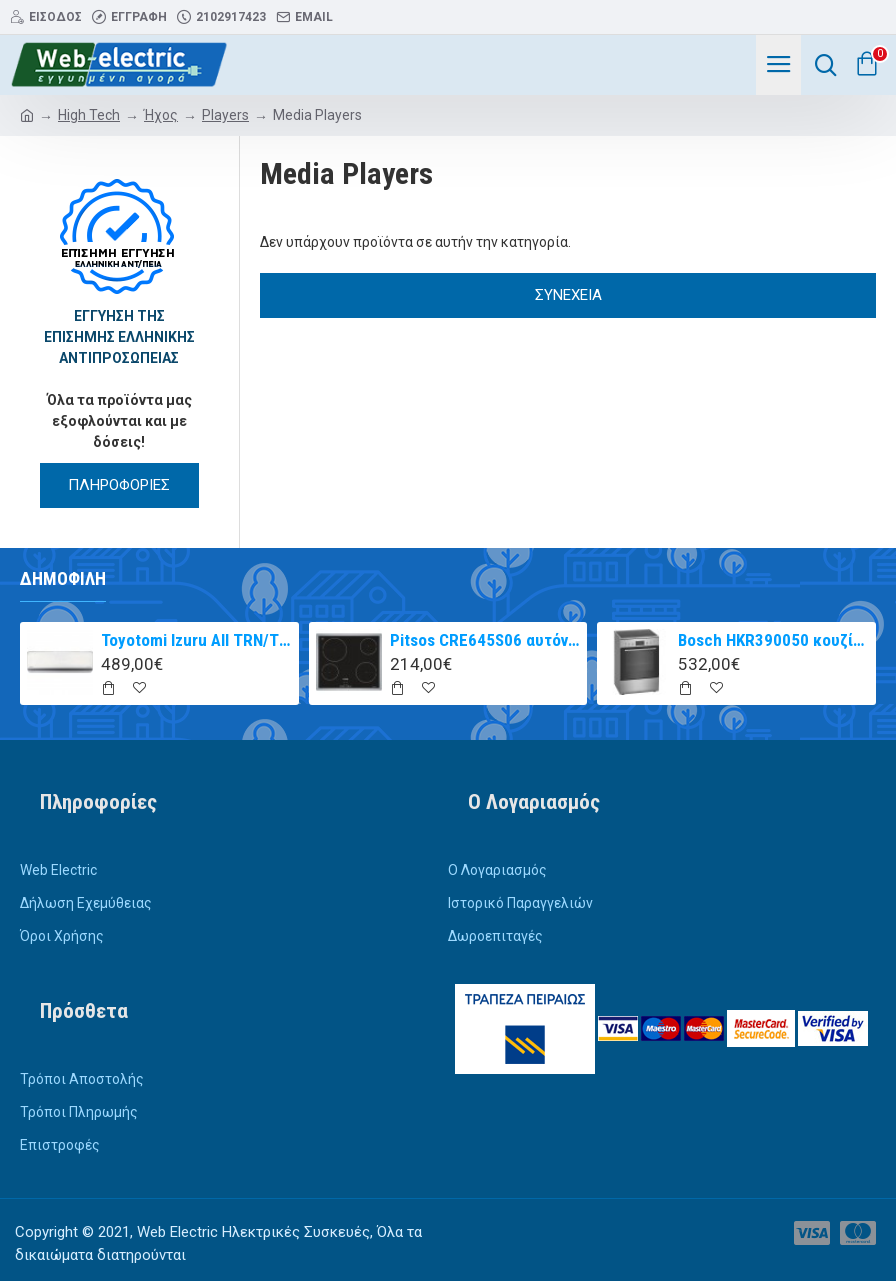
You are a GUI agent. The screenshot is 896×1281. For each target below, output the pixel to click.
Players (225, 115)
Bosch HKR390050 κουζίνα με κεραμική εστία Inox (773, 640)
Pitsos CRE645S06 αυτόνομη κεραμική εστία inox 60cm (485, 640)
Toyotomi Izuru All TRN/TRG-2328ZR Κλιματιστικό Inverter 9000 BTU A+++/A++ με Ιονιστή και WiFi (196, 640)
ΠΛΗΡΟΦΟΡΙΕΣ (119, 485)
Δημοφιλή (63, 578)
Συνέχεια (568, 295)
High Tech (89, 115)
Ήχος (161, 115)
